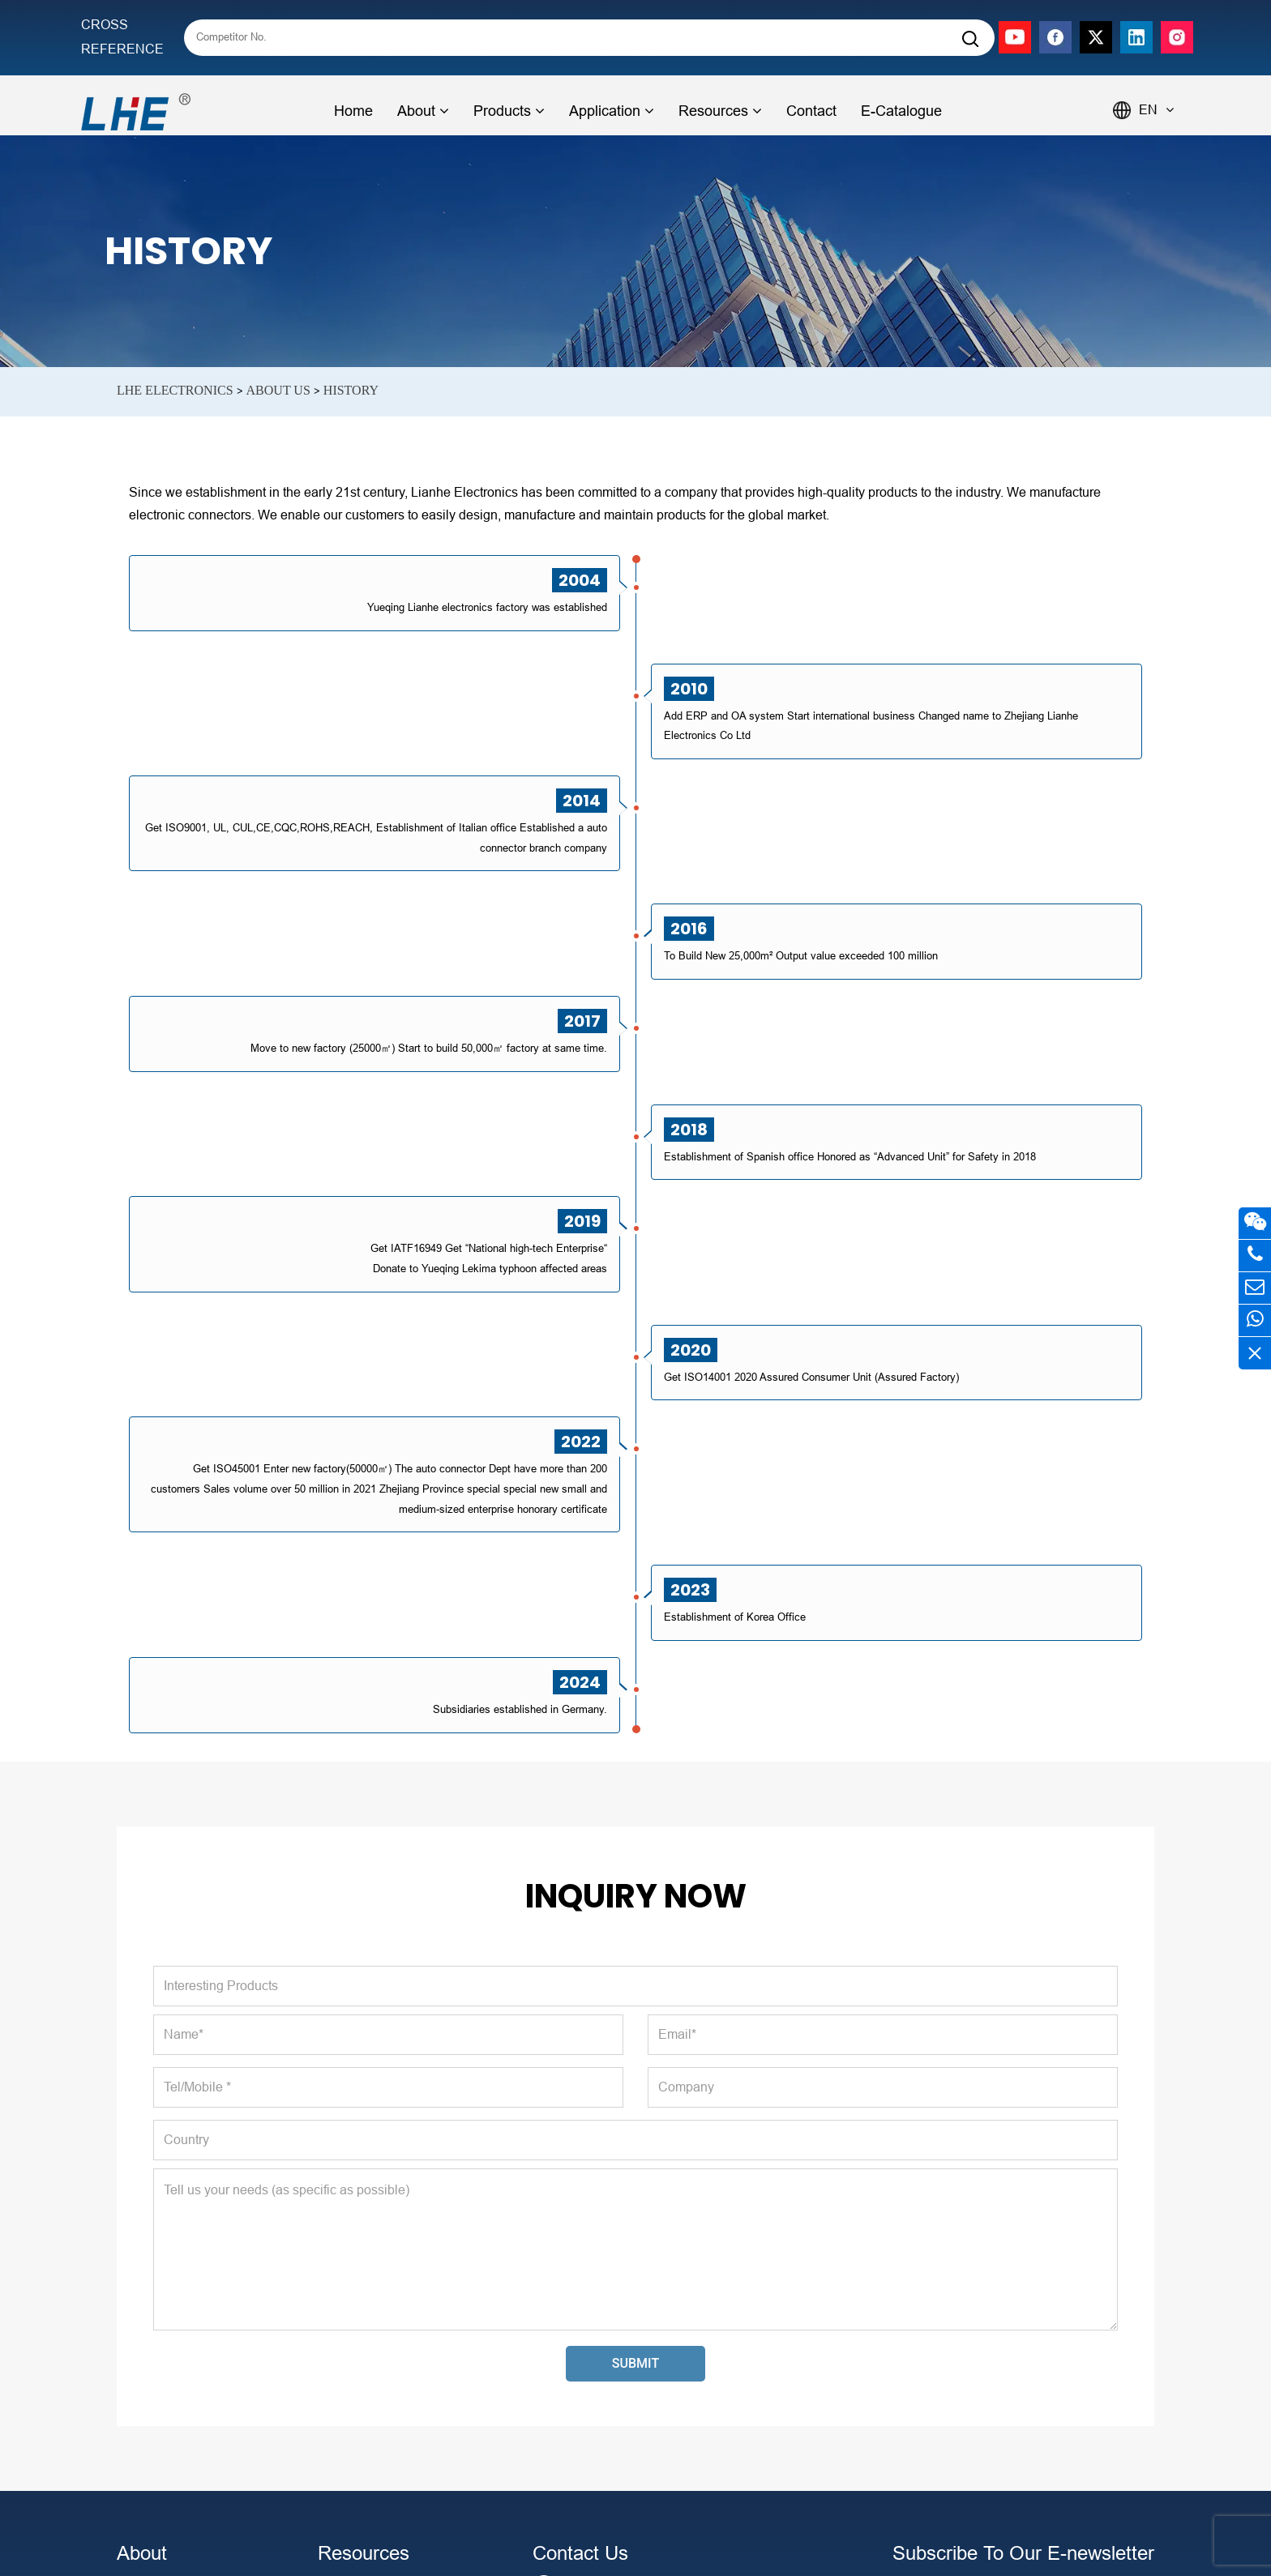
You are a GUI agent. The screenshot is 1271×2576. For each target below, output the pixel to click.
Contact (811, 111)
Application (611, 111)
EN (1156, 110)
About (423, 111)
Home (353, 111)
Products (509, 111)
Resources (720, 111)
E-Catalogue (901, 111)
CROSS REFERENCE (122, 37)
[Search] (970, 39)
